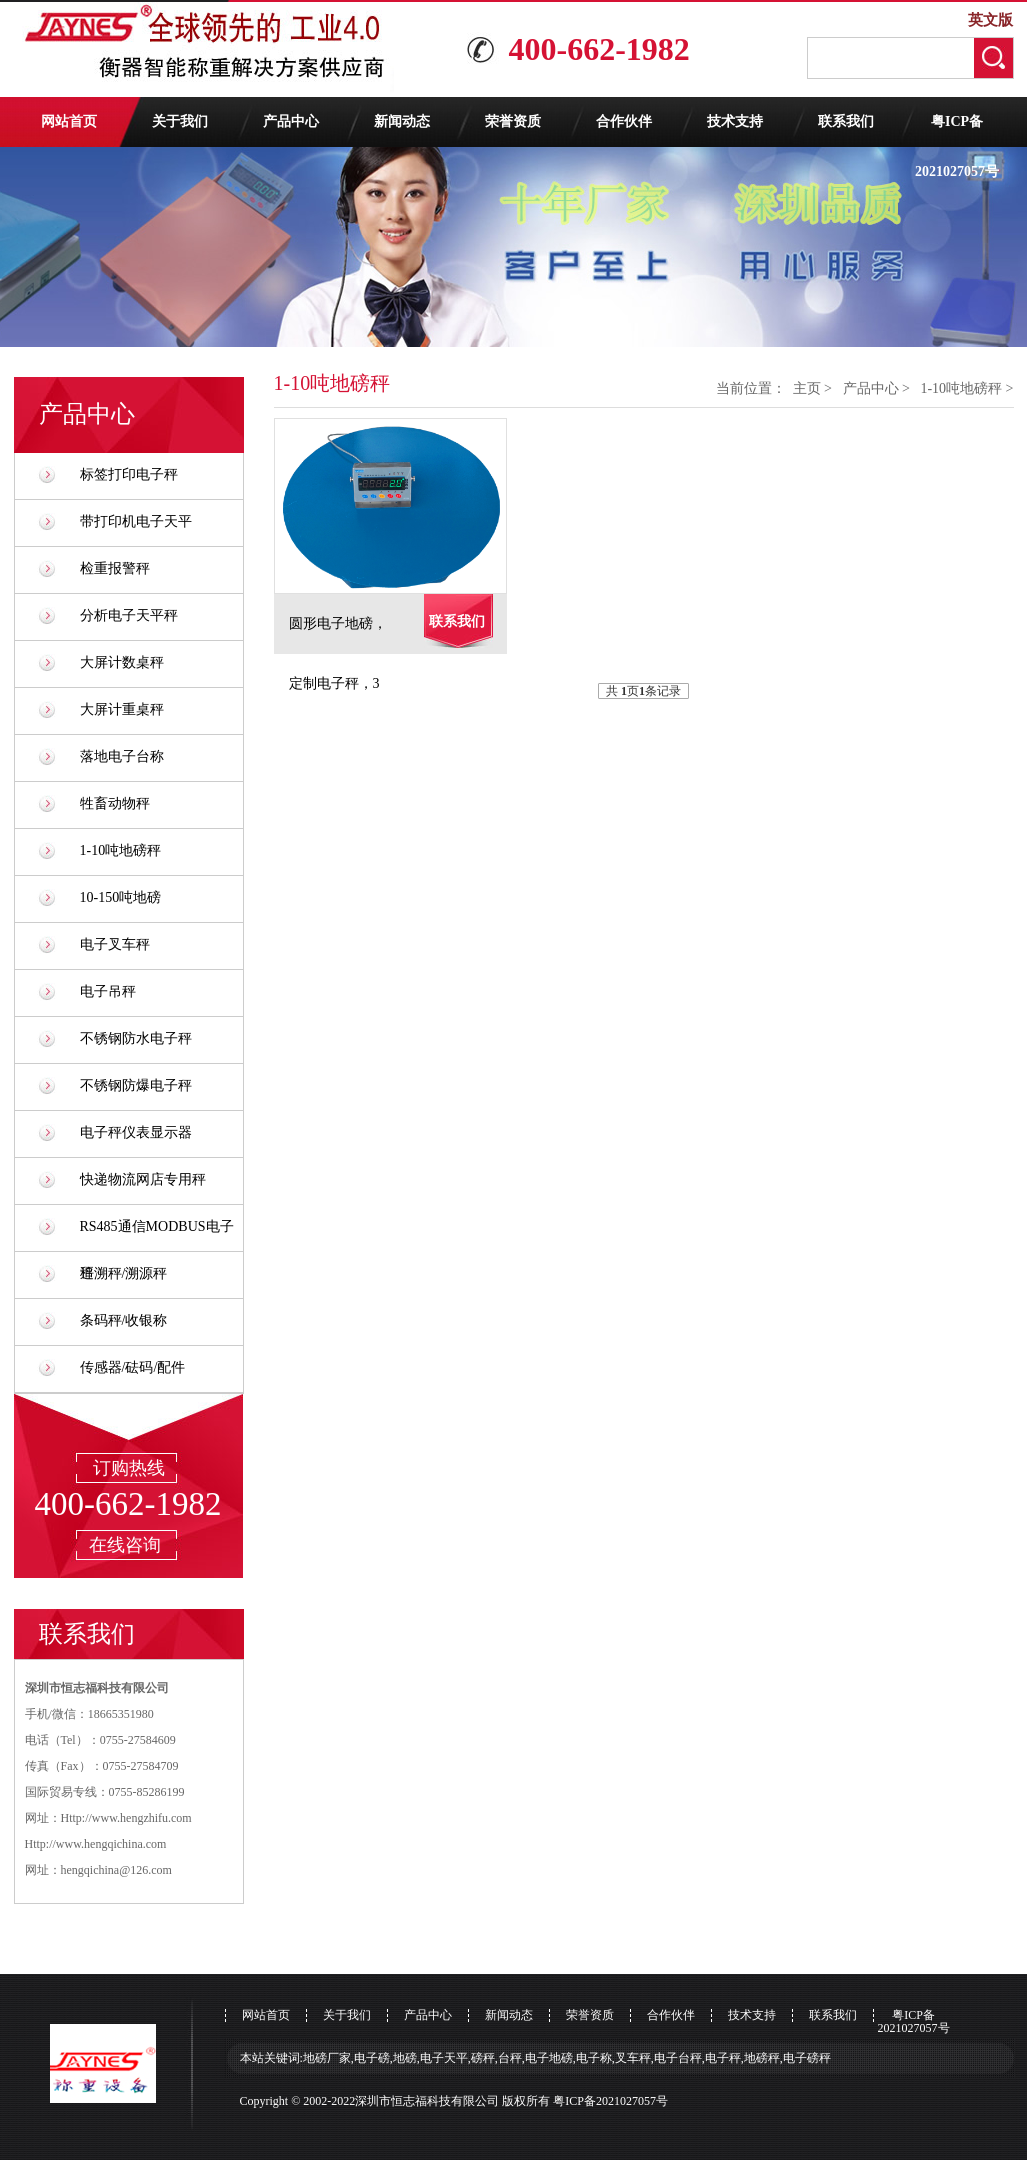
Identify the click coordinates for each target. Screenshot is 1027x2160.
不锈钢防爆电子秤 (136, 1085)
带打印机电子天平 (136, 521)
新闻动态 (402, 121)
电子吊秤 (108, 991)
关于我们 (180, 121)
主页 (807, 388)
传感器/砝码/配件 (133, 1367)
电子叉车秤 (115, 944)
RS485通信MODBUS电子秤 (157, 1234)
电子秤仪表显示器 (136, 1132)
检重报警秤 (115, 568)
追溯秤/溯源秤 (124, 1273)
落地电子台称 (122, 756)
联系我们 (846, 121)
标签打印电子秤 (129, 474)
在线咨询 (125, 1545)
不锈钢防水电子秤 (136, 1038)
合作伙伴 (624, 121)
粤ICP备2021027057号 (957, 130)
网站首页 (69, 121)
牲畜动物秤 (115, 803)
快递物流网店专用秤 (143, 1179)
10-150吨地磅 (121, 897)
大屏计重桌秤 (122, 709)
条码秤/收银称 (124, 1320)
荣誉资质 (513, 121)
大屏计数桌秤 (122, 662)
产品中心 (291, 121)
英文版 (990, 20)
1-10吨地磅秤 (121, 850)
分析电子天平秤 (129, 615)
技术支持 (735, 121)
